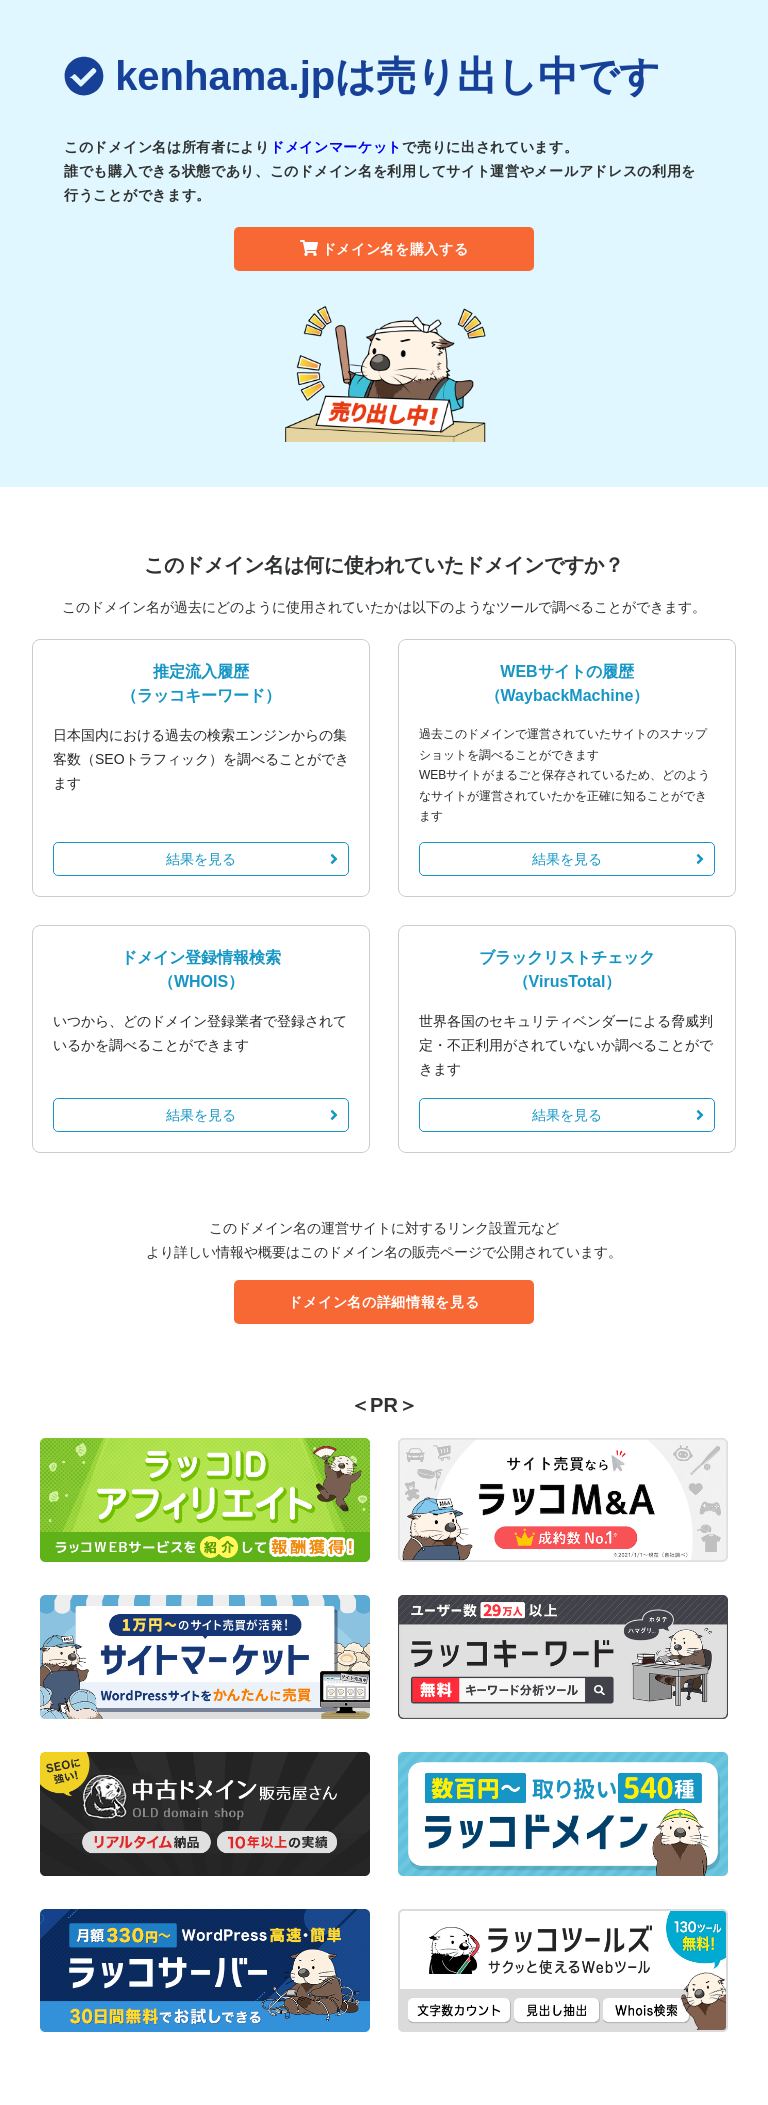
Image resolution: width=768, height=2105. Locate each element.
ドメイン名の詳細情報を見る (383, 1302)
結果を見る (252, 859)
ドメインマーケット (336, 147)
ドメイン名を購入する (384, 249)
